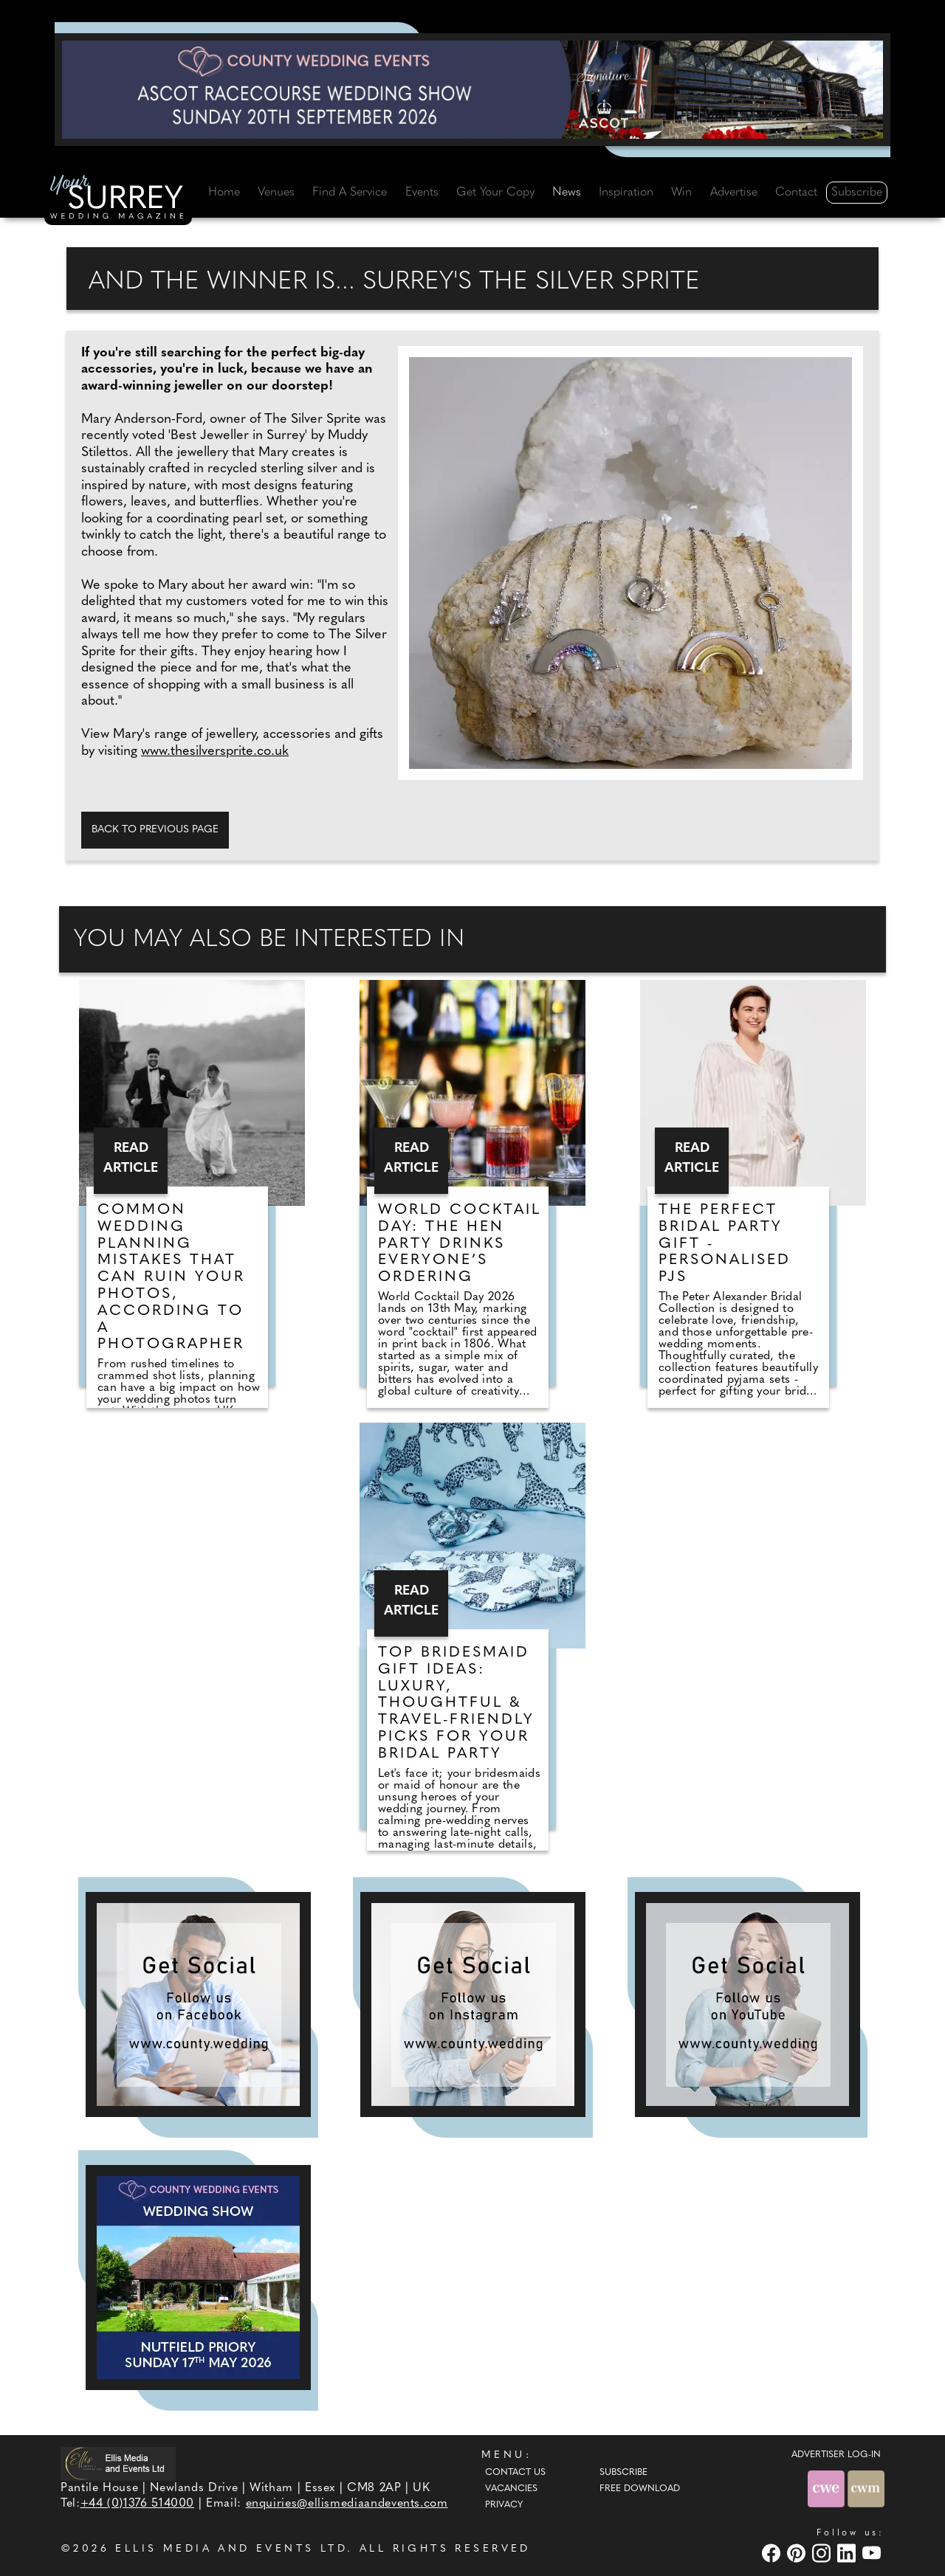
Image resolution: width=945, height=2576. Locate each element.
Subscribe (856, 192)
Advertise (733, 192)
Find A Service (349, 192)
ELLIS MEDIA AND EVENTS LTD (231, 2549)
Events (422, 192)
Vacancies (511, 2489)
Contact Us (515, 2472)
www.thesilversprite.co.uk (215, 752)
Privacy (504, 2505)
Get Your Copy (495, 192)
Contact (796, 192)
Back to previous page (155, 829)
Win (681, 192)
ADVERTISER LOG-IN (836, 2455)
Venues (276, 192)
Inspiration (626, 192)
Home (224, 192)
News (566, 192)
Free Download (639, 2489)
